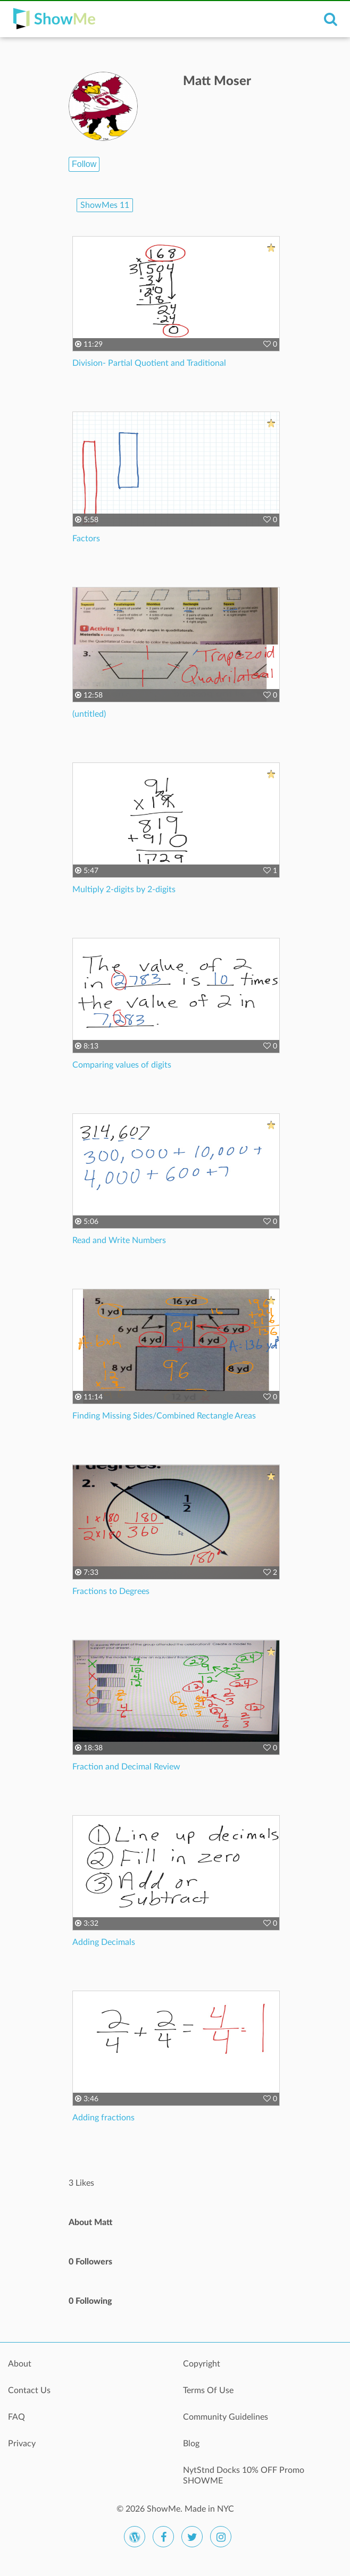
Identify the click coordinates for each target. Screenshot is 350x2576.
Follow (84, 164)
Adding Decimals (103, 1942)
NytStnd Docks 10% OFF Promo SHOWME (243, 2475)
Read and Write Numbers (119, 1240)
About (19, 2364)
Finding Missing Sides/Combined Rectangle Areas (164, 1416)
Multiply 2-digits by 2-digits (124, 889)
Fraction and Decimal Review (126, 1767)
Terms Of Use (208, 2390)
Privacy (22, 2443)
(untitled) (89, 714)
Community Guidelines (225, 2417)
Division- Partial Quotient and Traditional (149, 363)
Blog (191, 2443)
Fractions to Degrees (110, 1591)
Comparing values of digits (121, 1065)
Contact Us (29, 2390)
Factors (86, 538)
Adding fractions (103, 2117)
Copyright (201, 2364)
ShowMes (104, 205)
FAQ (16, 2417)
